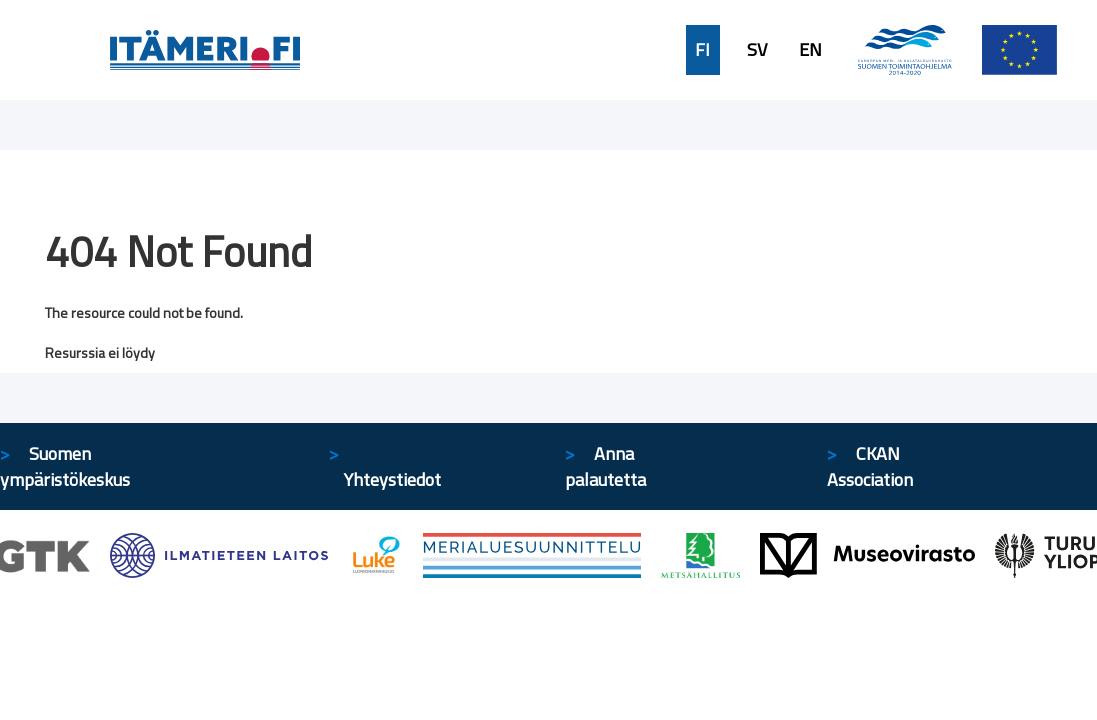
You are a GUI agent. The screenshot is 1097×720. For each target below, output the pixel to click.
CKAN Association (870, 466)
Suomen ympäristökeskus (65, 466)
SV (757, 50)
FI (702, 50)
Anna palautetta (605, 466)
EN (810, 50)
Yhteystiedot (392, 479)
